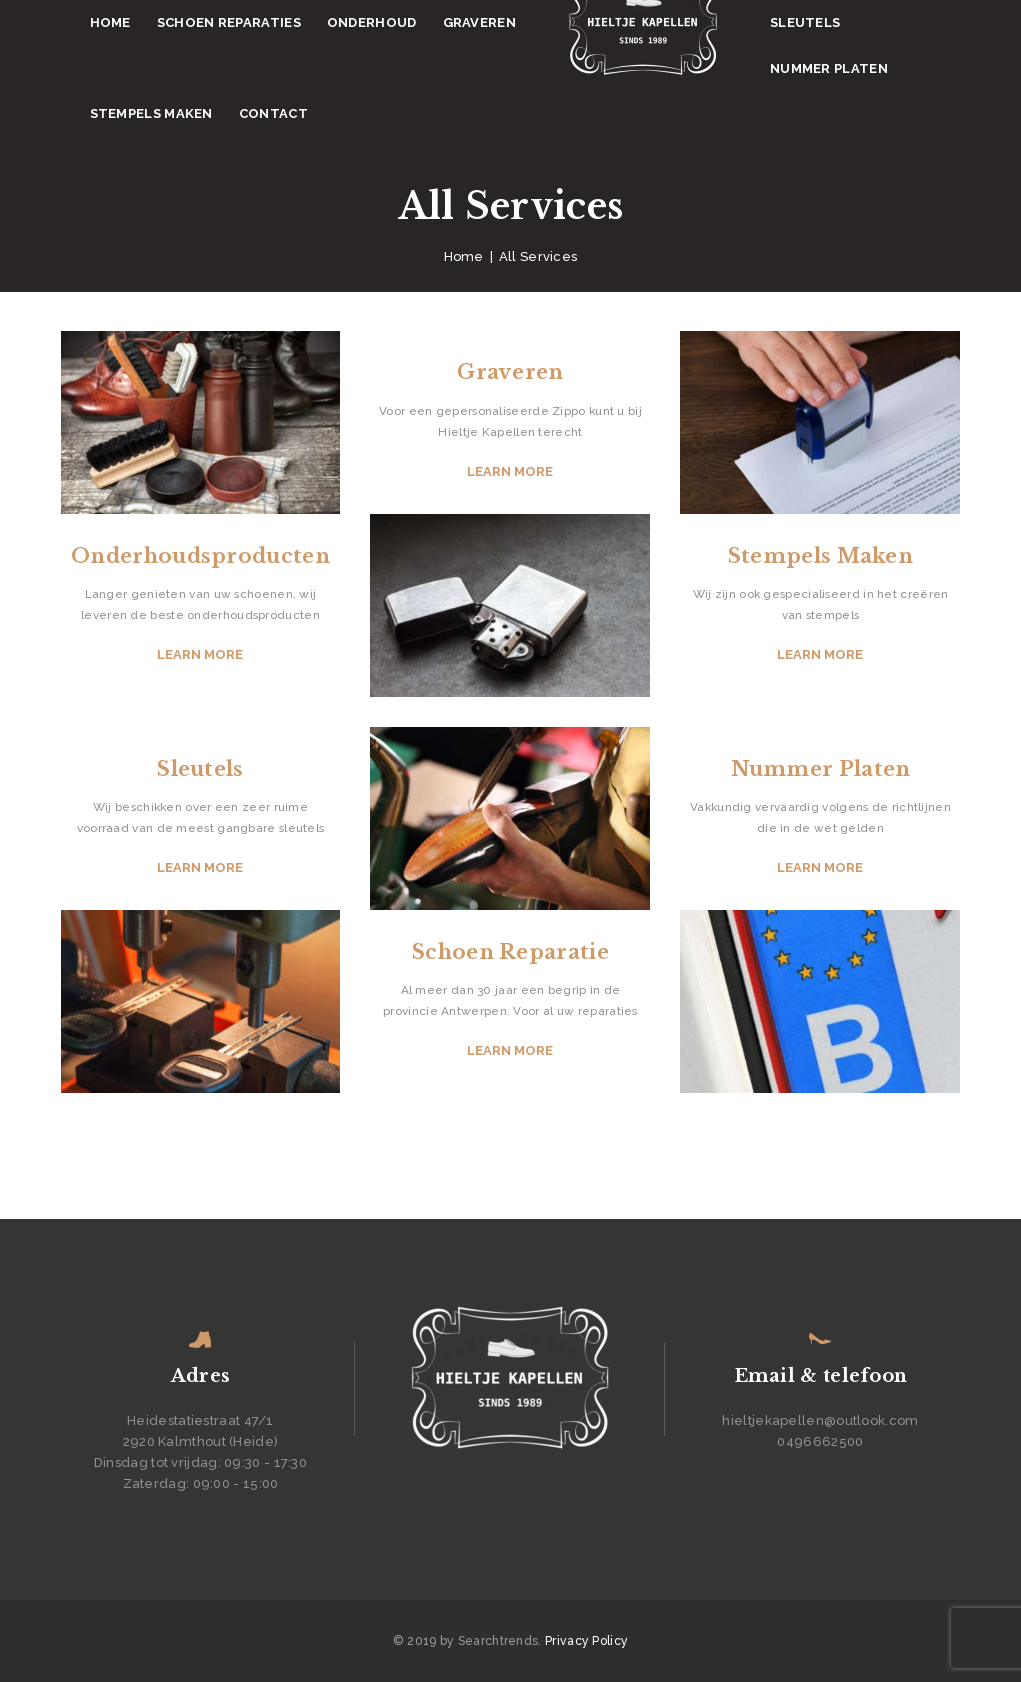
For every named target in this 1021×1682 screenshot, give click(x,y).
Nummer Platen (821, 769)
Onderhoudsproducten (200, 556)
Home (464, 256)
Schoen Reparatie (510, 952)
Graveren (510, 372)
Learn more (200, 654)
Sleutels (200, 769)
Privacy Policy (586, 1641)
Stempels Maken (820, 556)
